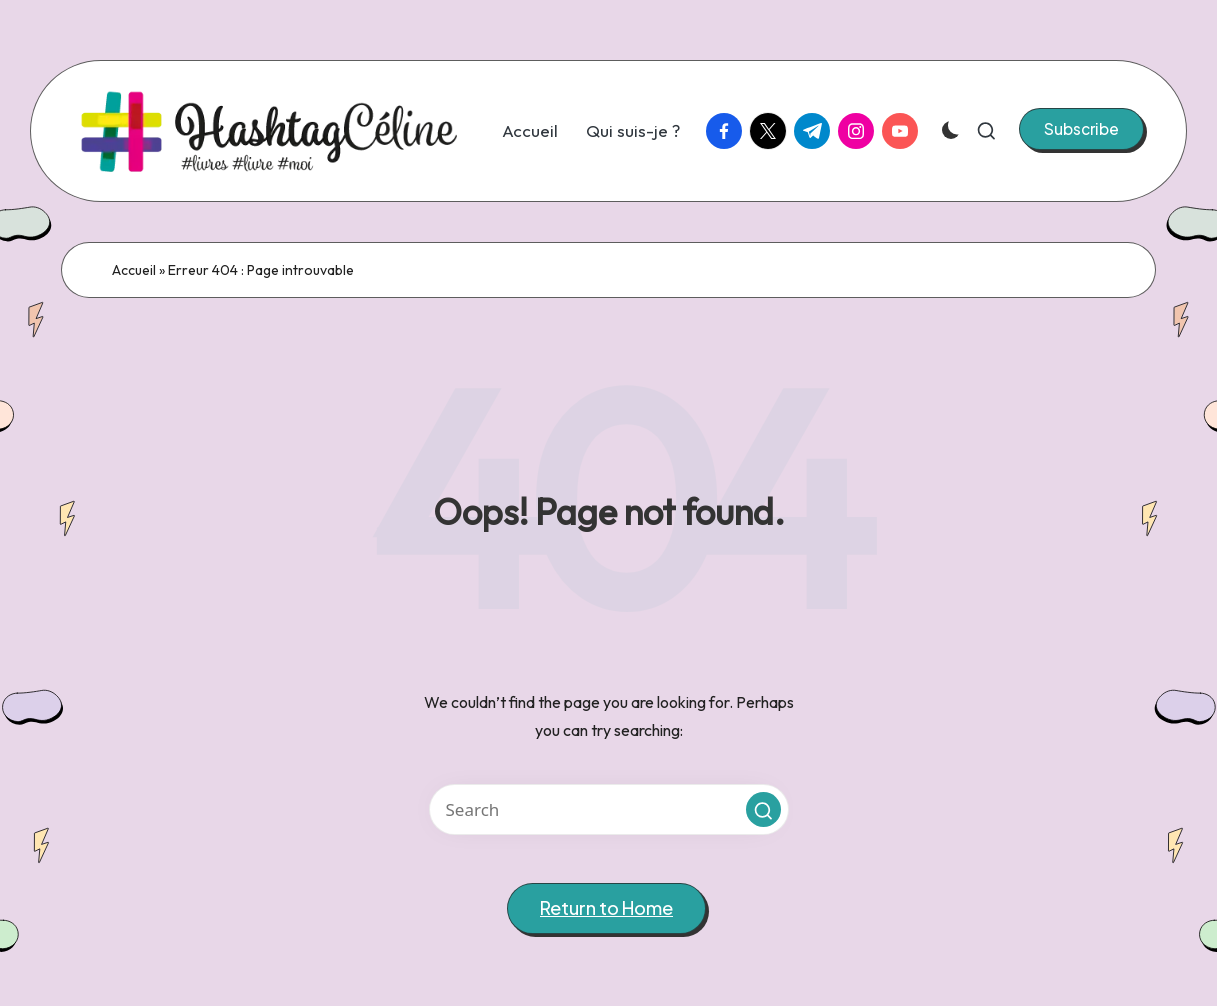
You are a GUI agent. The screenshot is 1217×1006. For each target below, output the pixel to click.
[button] (1081, 129)
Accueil (134, 270)
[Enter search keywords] (609, 809)
